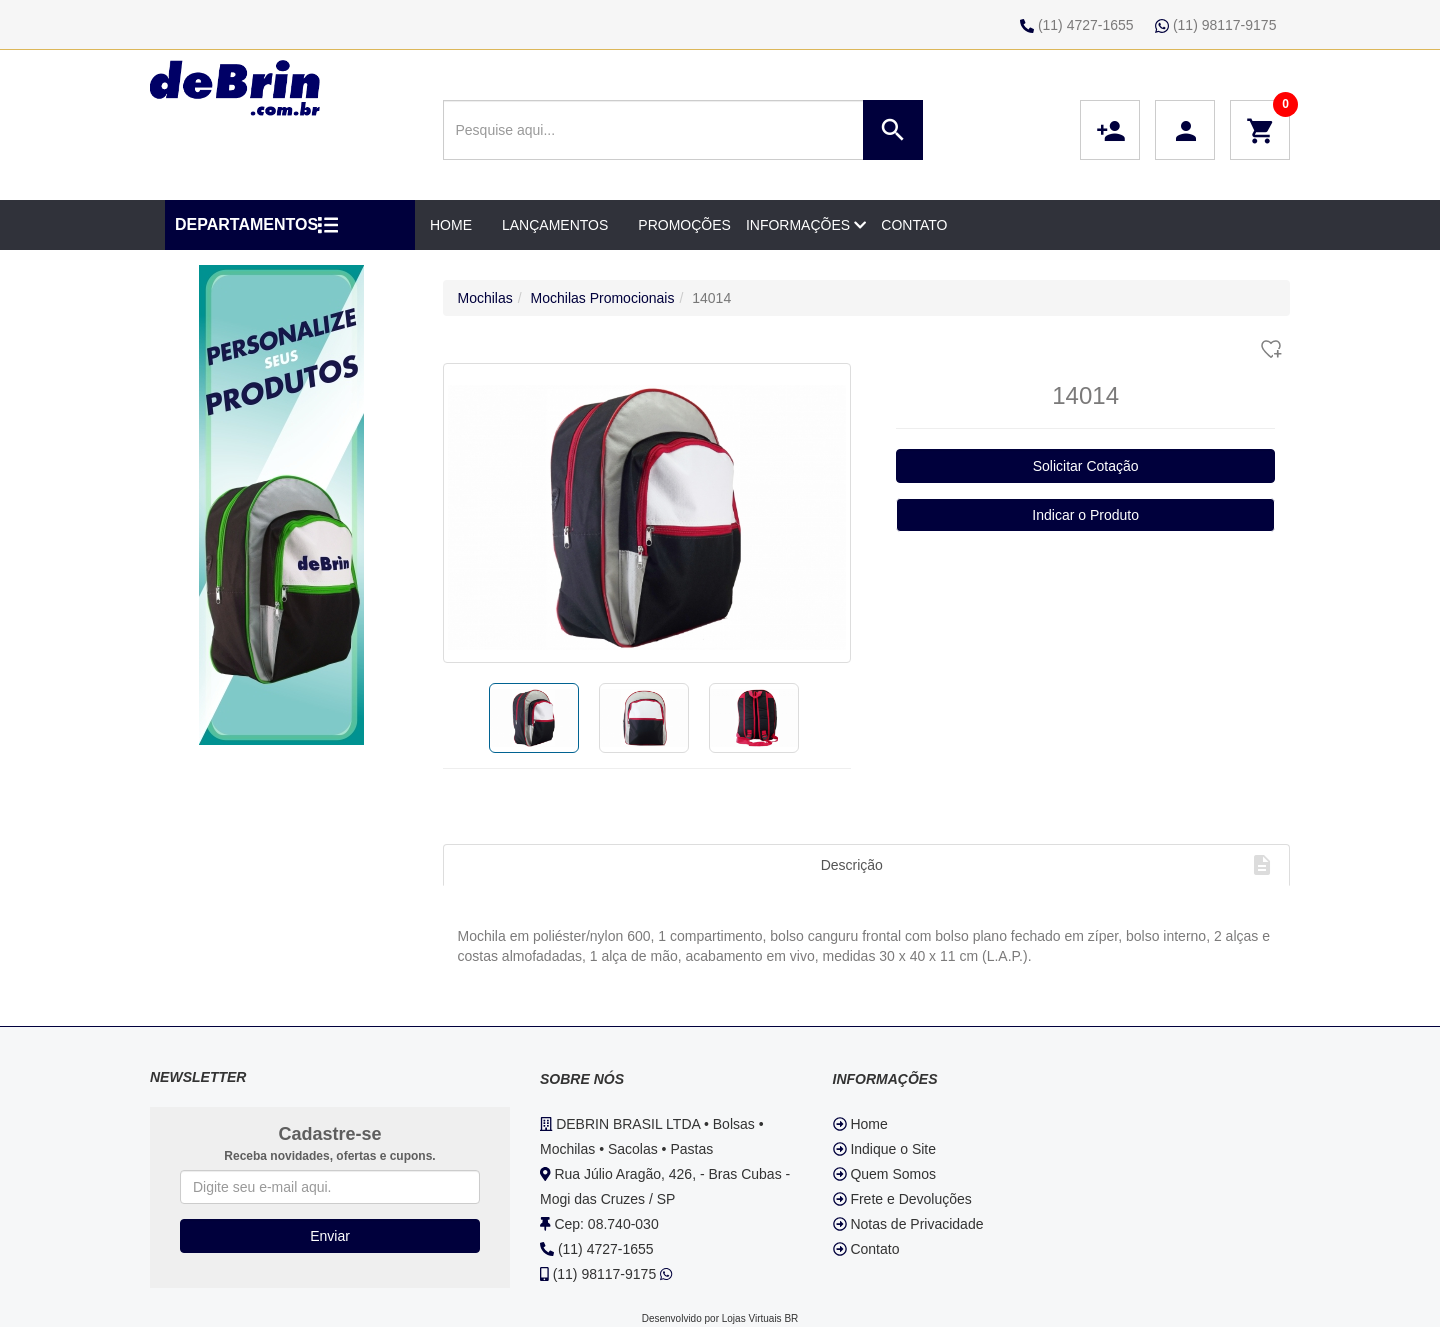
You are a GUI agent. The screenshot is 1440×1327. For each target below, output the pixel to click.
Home (860, 1124)
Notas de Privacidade (908, 1224)
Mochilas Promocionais (603, 298)
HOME (451, 225)
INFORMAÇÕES (806, 225)
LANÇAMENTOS (555, 225)
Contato (866, 1249)
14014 (711, 298)
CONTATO (914, 225)
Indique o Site (885, 1149)
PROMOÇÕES (684, 225)
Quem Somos (884, 1174)
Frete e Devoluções (902, 1199)
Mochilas (485, 298)
